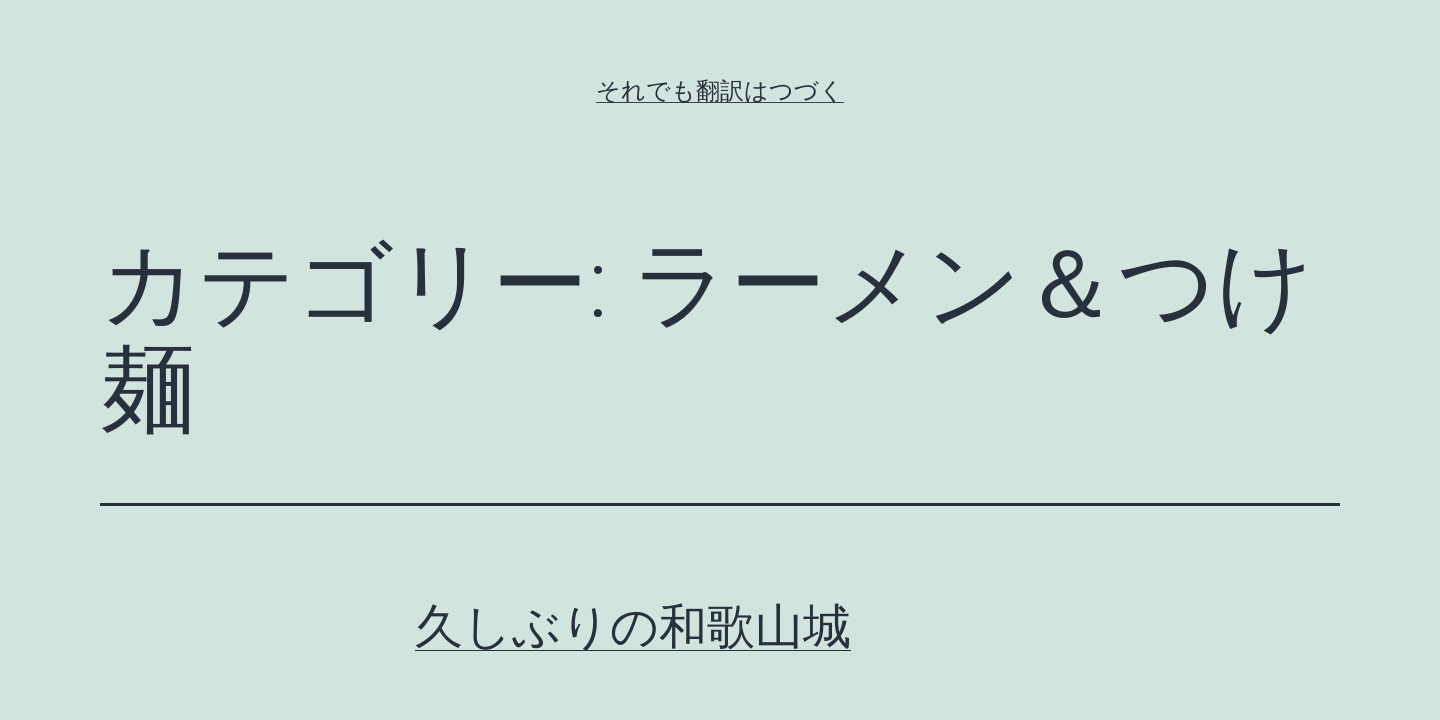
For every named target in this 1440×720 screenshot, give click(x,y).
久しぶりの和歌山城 (633, 626)
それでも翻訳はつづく (720, 91)
